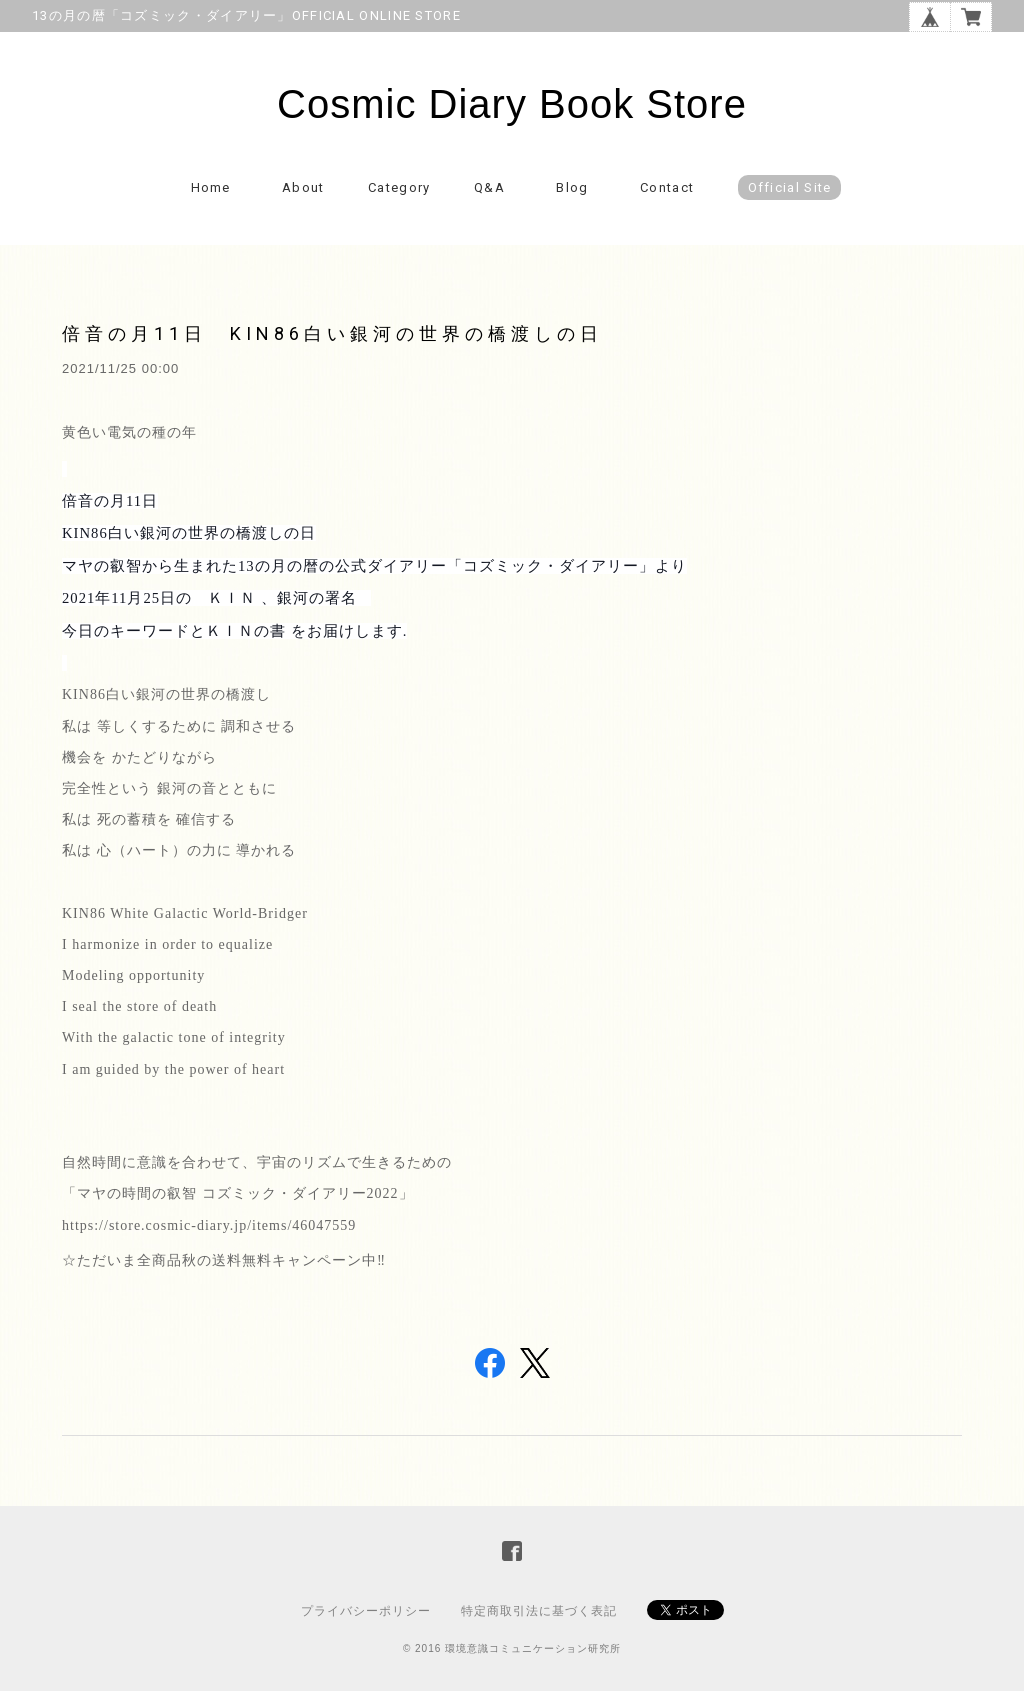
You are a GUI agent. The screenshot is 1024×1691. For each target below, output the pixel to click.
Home (211, 187)
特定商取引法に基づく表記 (539, 1611)
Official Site (790, 187)
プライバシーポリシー (366, 1611)
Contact (667, 187)
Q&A (489, 187)
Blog (572, 187)
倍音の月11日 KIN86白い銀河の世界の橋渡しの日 (332, 333)
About (303, 187)
